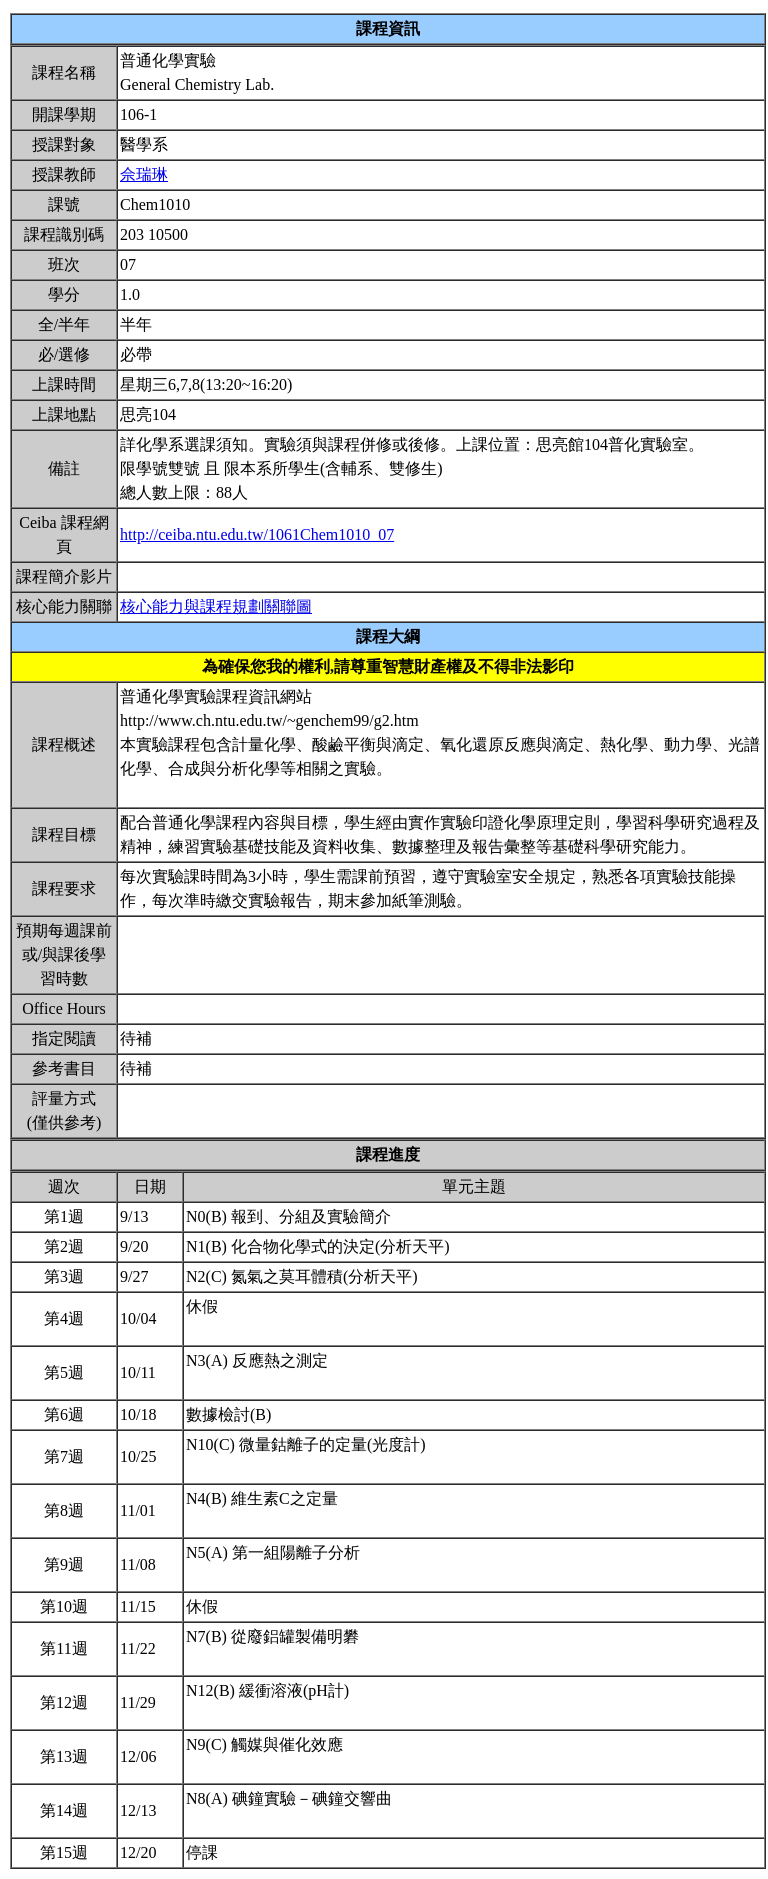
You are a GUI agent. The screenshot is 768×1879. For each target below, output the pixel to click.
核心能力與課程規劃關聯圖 (216, 606)
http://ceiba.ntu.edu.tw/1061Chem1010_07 (257, 534)
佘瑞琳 (144, 174)
